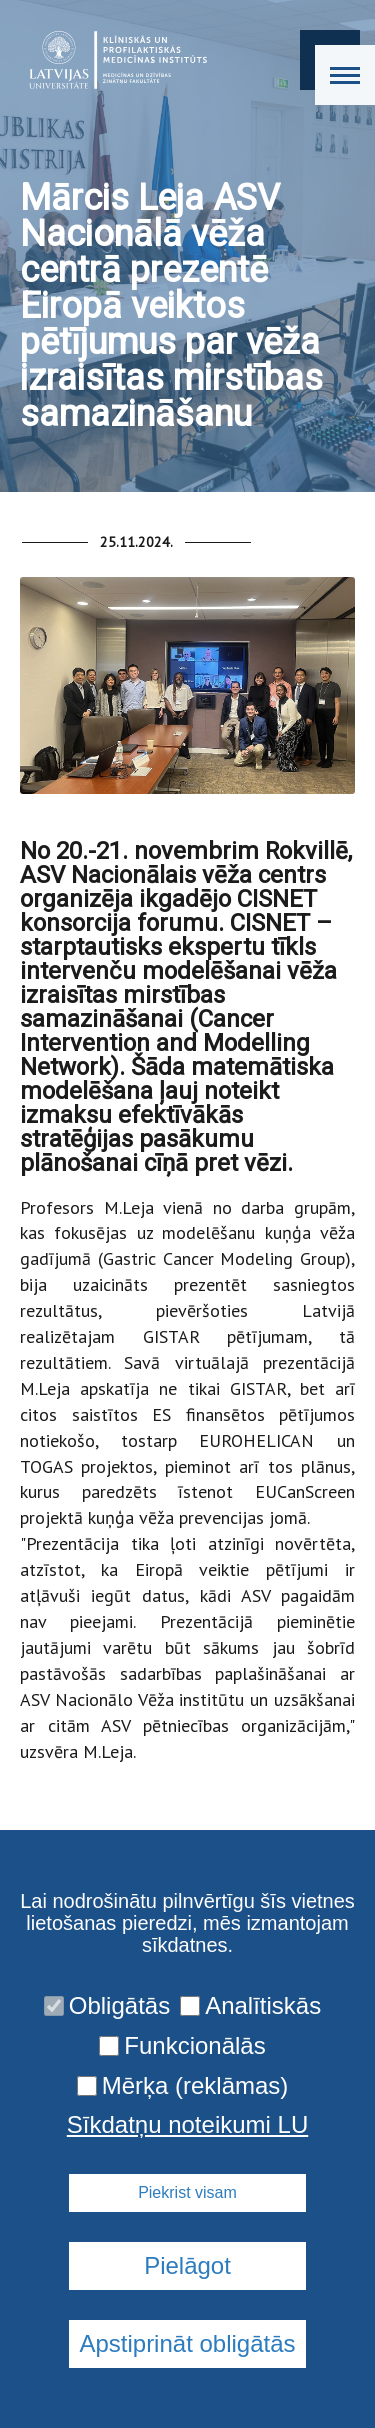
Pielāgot (187, 2265)
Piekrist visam (187, 2192)
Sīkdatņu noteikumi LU (187, 2125)
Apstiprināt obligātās (187, 2343)
